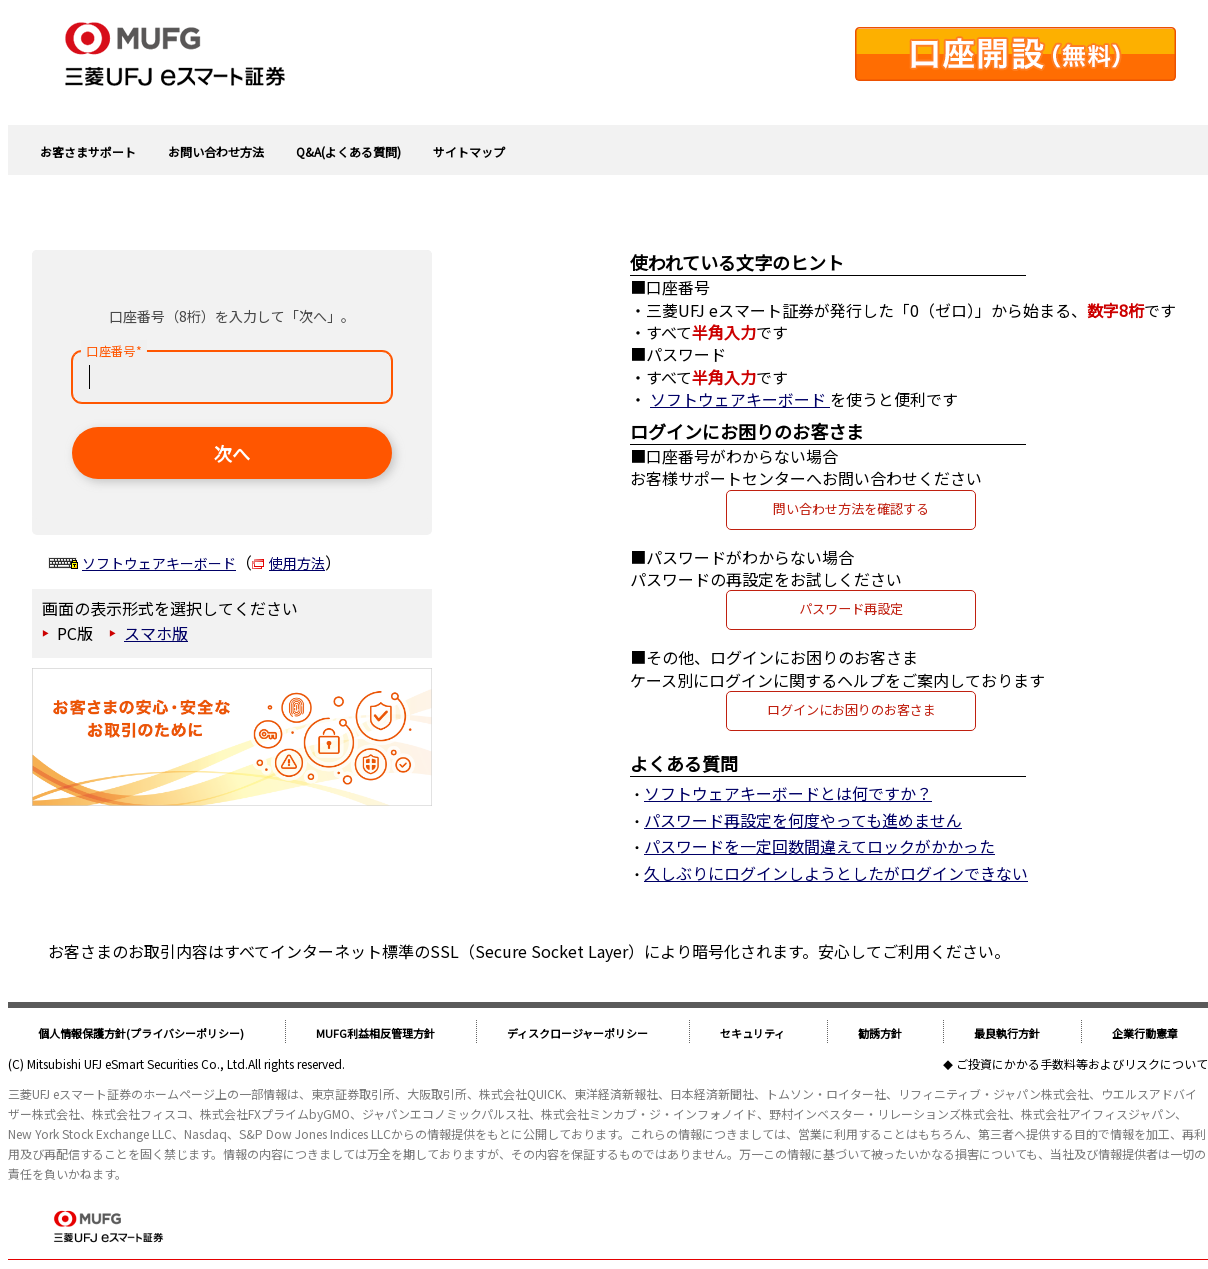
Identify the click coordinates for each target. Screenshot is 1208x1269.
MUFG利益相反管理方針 (375, 1033)
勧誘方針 (880, 1033)
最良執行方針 (1007, 1033)
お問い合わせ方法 (216, 151)
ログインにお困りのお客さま (851, 709)
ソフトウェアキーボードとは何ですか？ (788, 793)
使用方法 (297, 563)
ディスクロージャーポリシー (577, 1033)
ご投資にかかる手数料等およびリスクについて (1082, 1063)
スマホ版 (156, 633)
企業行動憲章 (1145, 1033)
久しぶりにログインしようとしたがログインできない (836, 873)
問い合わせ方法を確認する (851, 508)
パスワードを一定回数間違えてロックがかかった (819, 846)
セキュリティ (752, 1033)
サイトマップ (469, 151)
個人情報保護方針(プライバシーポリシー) (141, 1033)
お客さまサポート (88, 151)
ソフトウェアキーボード (159, 563)
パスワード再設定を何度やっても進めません (803, 820)
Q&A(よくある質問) (348, 151)
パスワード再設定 (851, 608)
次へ (232, 453)
